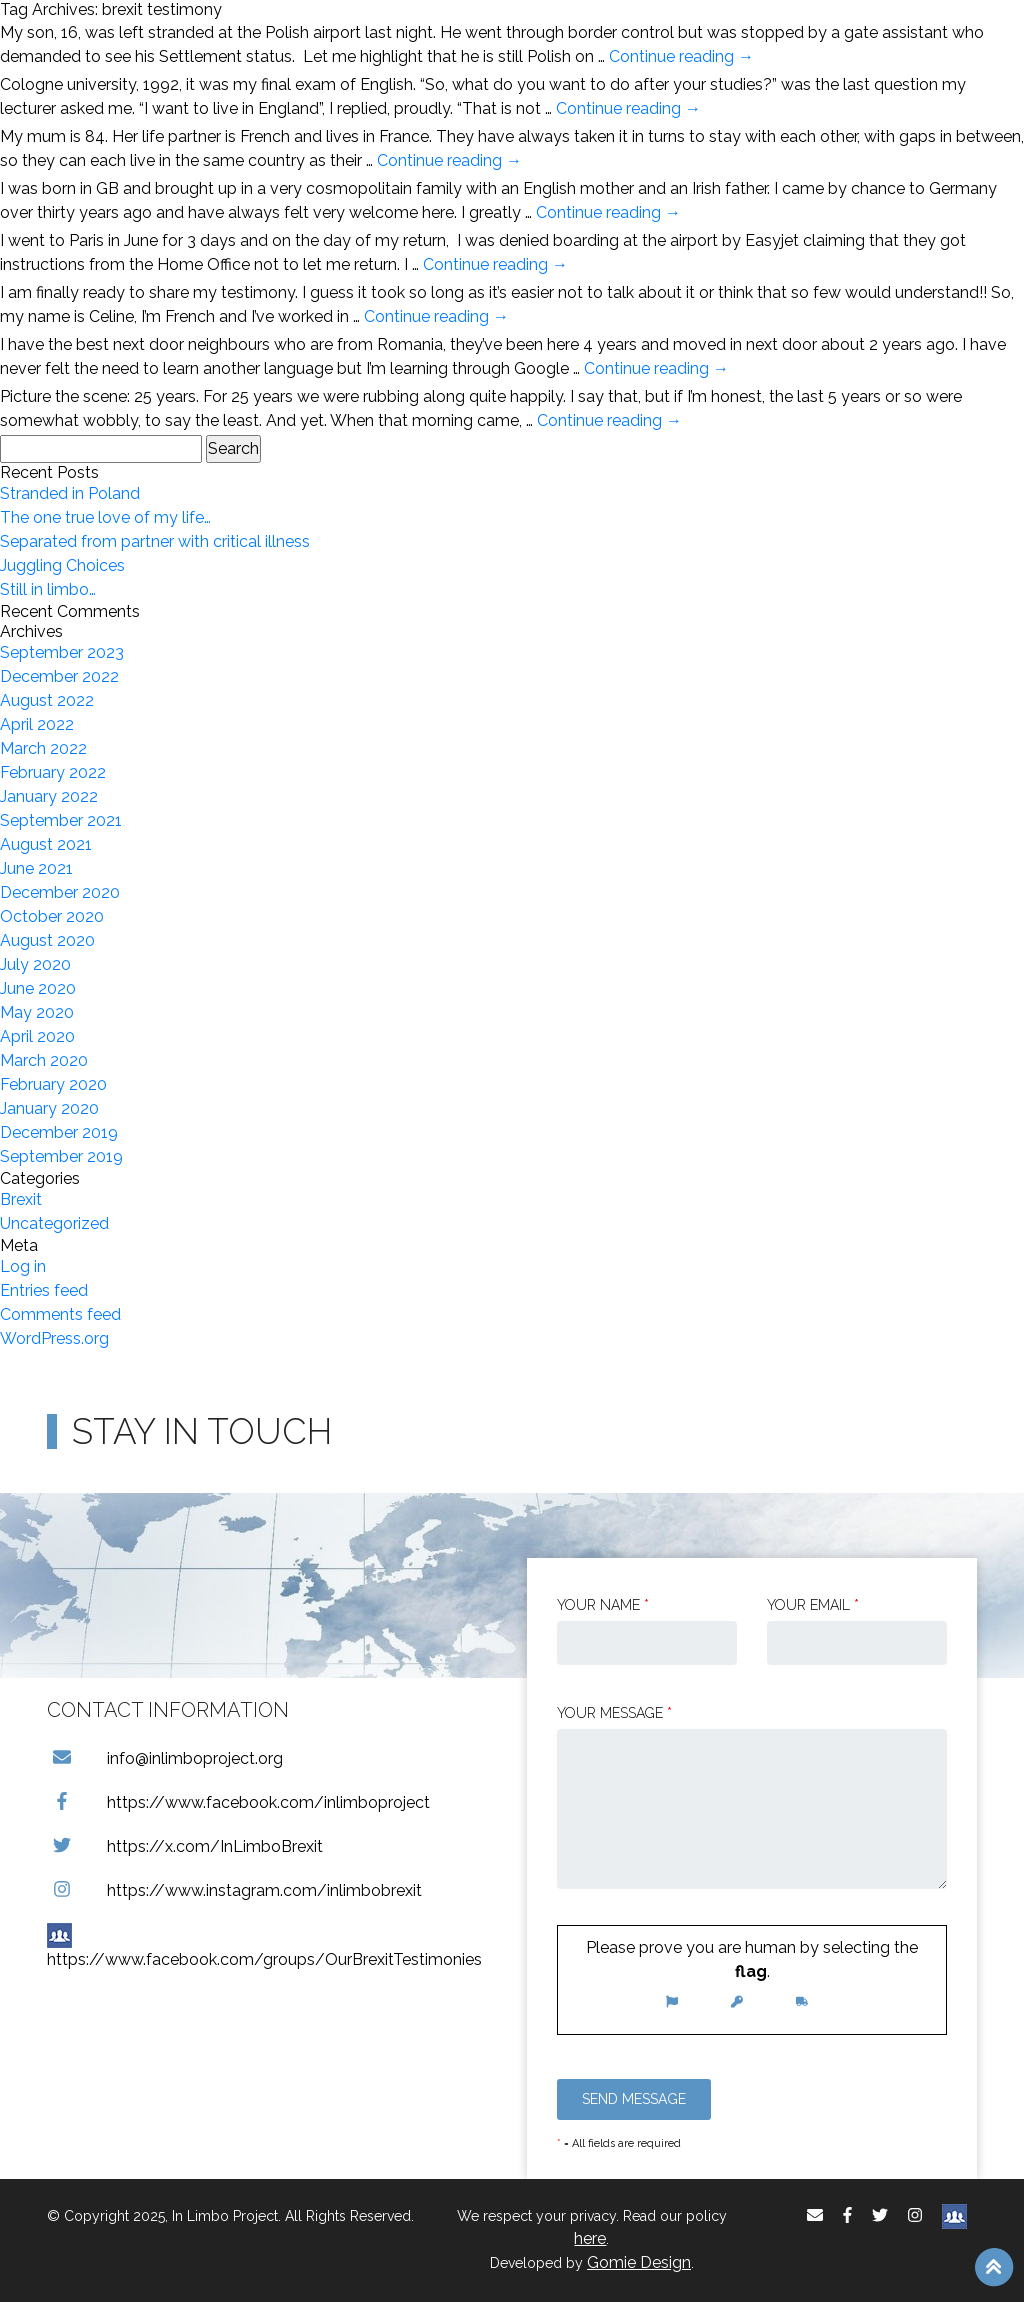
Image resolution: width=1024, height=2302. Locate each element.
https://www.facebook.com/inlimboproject (238, 1802)
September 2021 (61, 820)
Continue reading (681, 56)
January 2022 (49, 796)
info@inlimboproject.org (165, 1758)
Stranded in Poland (70, 493)
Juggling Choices (62, 565)
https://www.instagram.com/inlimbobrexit (234, 1890)
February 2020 (53, 1084)
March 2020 (44, 1060)
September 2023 (62, 652)
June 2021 (36, 868)
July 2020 (35, 964)
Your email (813, 1605)
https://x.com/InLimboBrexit (185, 1846)
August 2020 (47, 940)
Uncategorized (54, 1223)
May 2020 (37, 1012)
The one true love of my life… (105, 517)
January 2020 (49, 1108)
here (590, 2238)
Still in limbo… (48, 589)
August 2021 (46, 844)
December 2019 (59, 1132)
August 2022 (47, 700)
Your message (614, 1713)
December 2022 (59, 676)
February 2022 (53, 772)
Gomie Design (639, 2262)
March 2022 (43, 748)
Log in (23, 1266)
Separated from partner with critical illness (155, 541)
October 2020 (52, 916)
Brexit (21, 1199)
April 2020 (37, 1036)
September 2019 (61, 1156)
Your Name (603, 1605)
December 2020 (60, 892)
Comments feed (60, 1314)
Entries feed (44, 1290)
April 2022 (37, 724)
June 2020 (38, 988)
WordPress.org (54, 1338)
